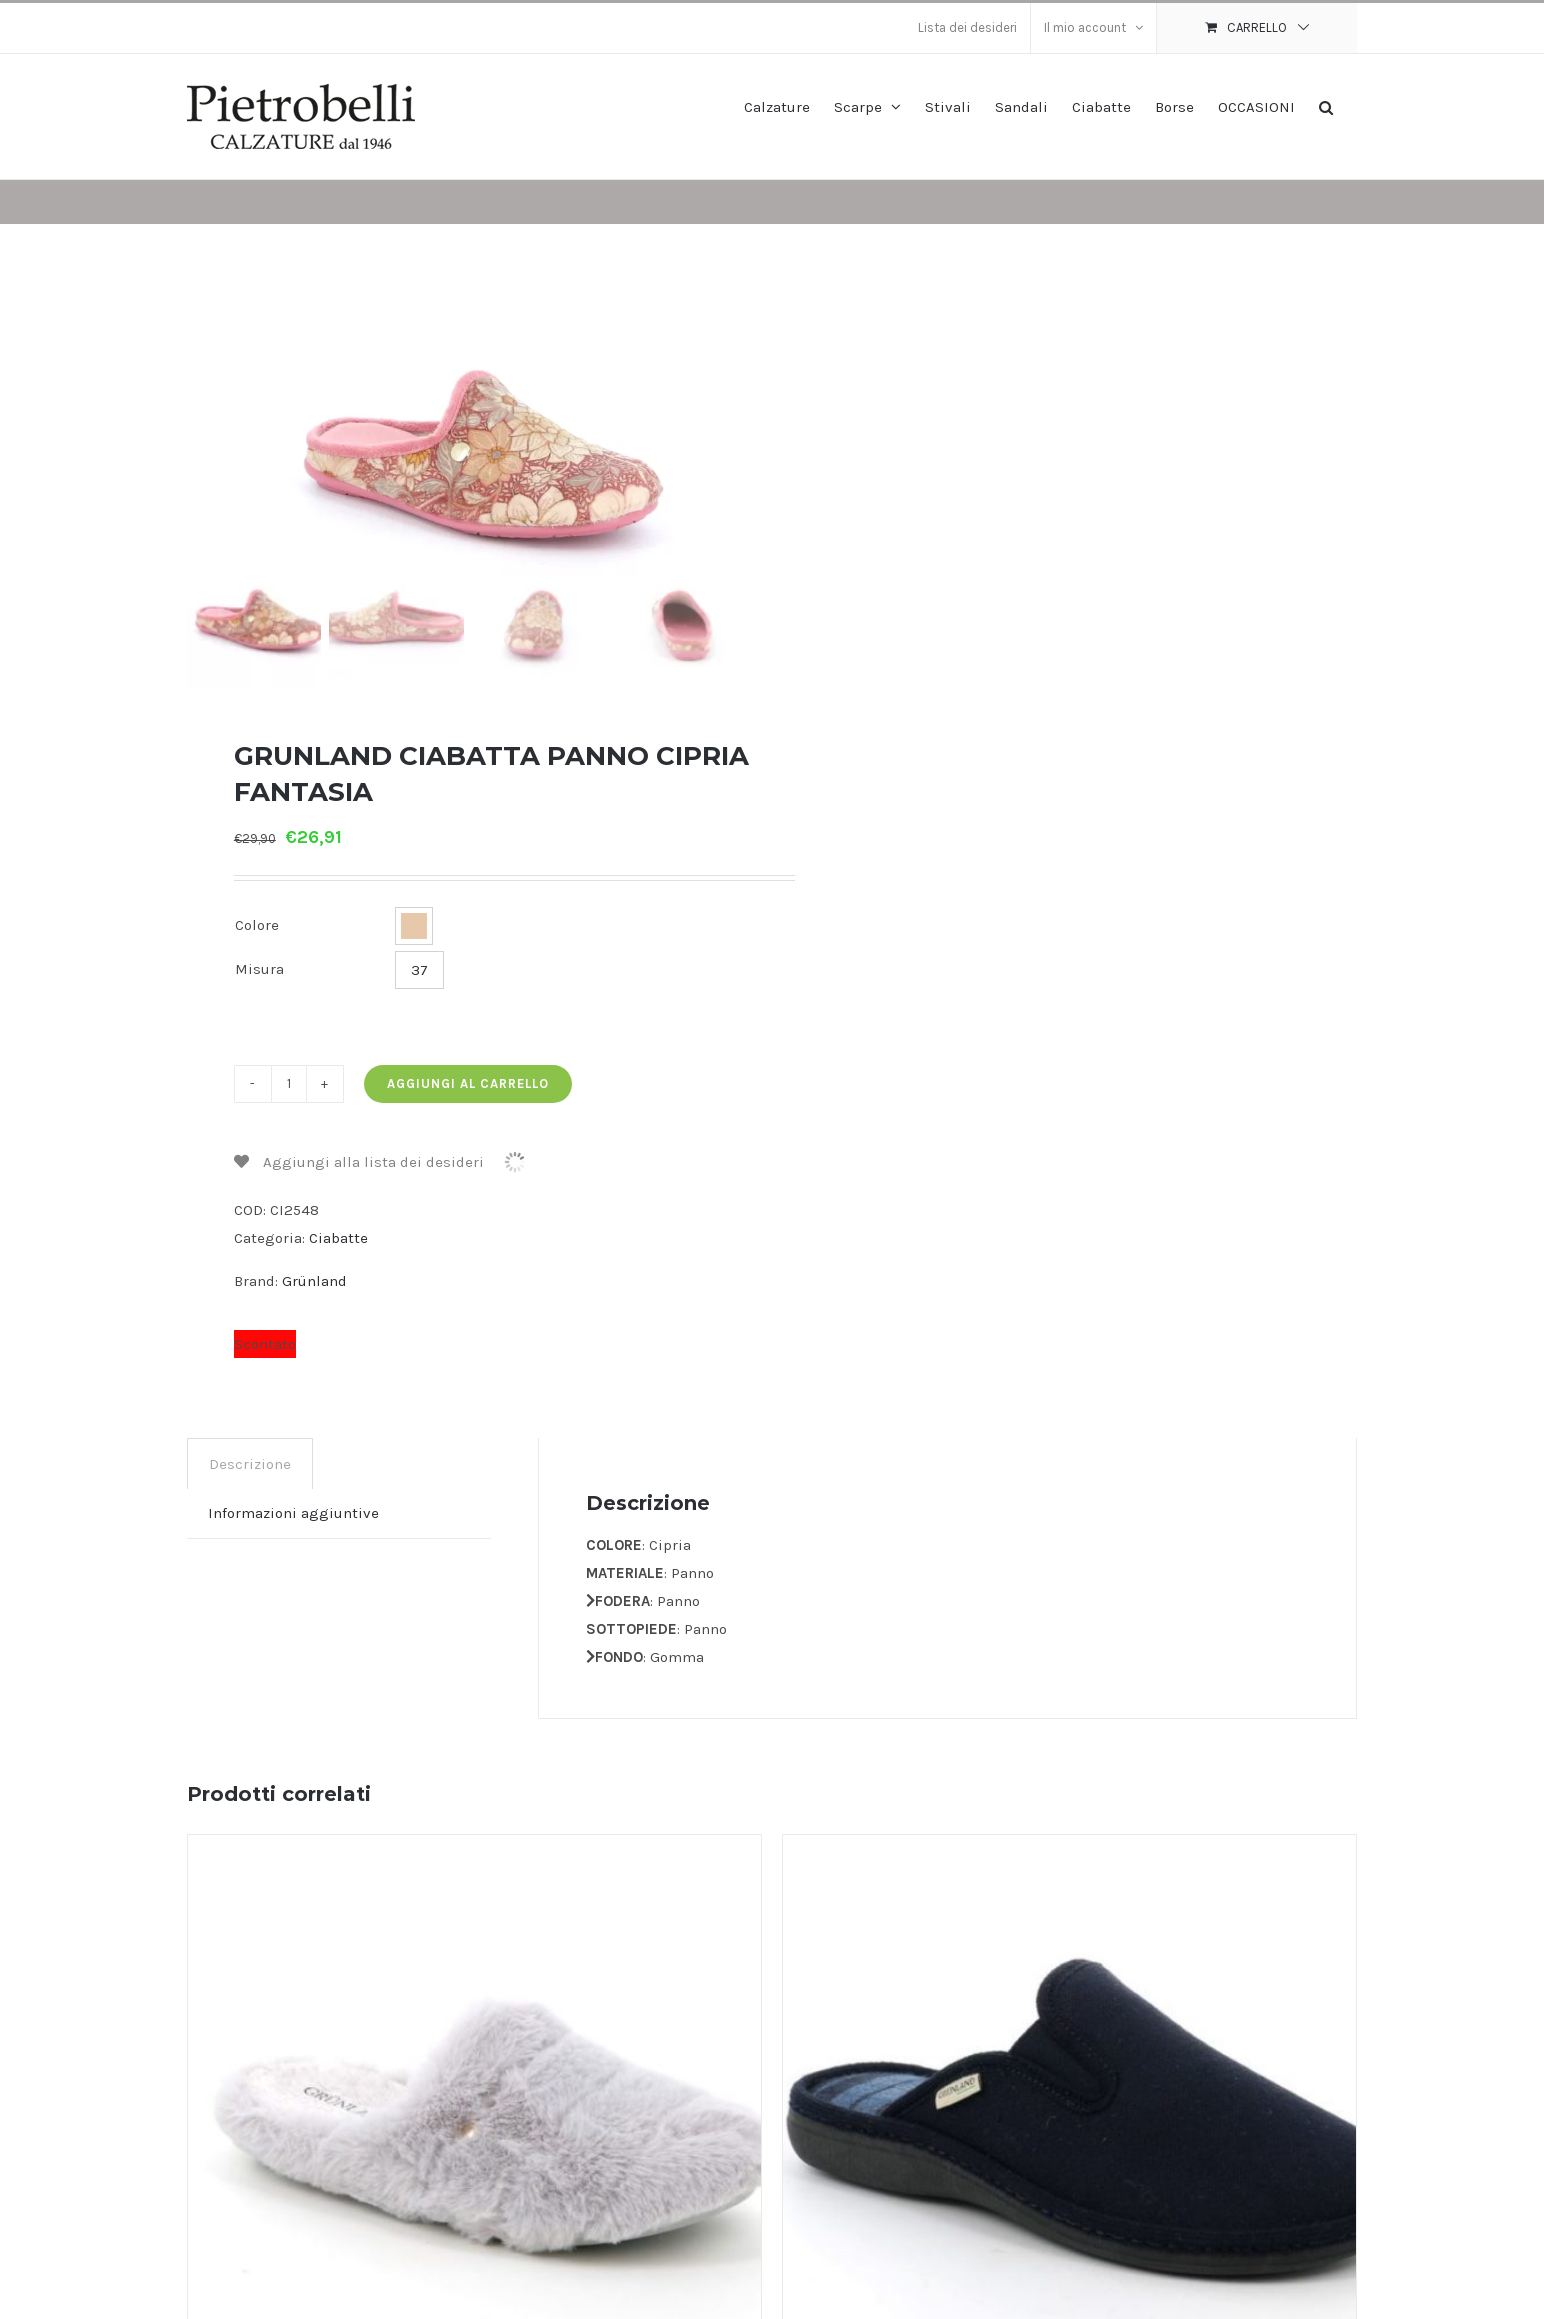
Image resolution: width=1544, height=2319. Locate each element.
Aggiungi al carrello (468, 1081)
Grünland (314, 1279)
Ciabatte (338, 1236)
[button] (1326, 105)
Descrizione (250, 1462)
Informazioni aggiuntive (293, 1511)
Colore (257, 924)
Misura (259, 968)
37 (419, 968)
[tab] (250, 1461)
